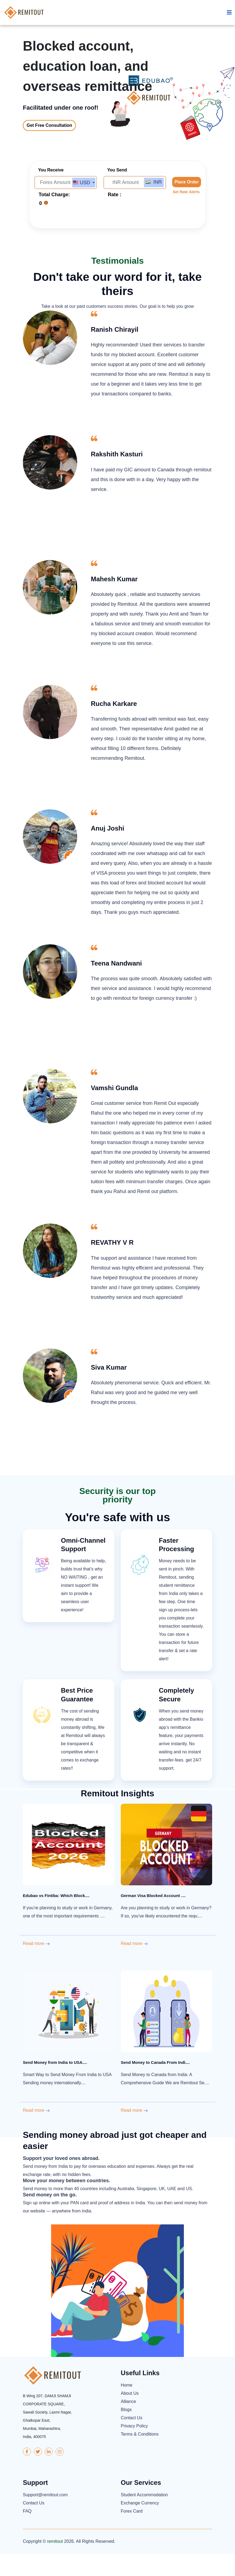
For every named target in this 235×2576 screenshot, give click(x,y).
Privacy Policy (134, 2448)
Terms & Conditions (140, 2456)
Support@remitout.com (45, 2517)
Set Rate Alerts (186, 214)
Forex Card (132, 2533)
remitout (55, 2563)
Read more (36, 1966)
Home (126, 2407)
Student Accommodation (144, 2517)
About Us (130, 2416)
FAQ (27, 2533)
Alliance (128, 2424)
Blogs (126, 2432)
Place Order (186, 204)
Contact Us (131, 2440)
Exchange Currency (140, 2525)
